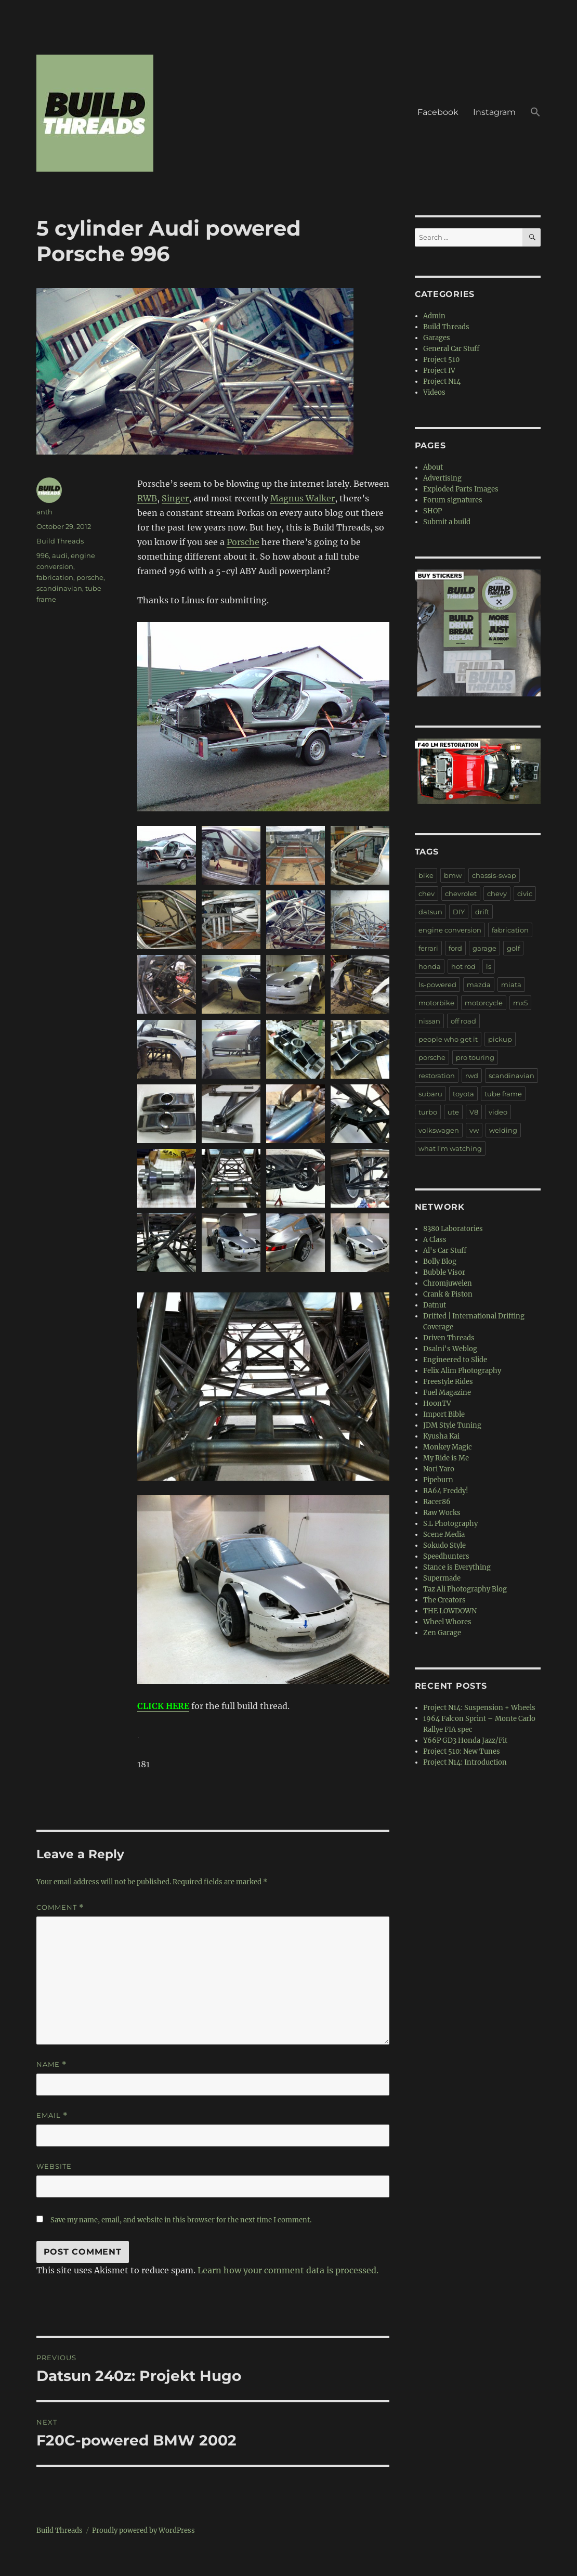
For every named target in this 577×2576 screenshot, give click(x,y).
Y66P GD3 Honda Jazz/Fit (465, 1740)
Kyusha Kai (441, 1436)
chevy (497, 893)
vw (474, 1130)
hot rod (463, 966)
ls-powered (437, 984)
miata (511, 984)
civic (524, 893)
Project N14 (442, 381)
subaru (430, 1094)
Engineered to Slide (455, 1359)
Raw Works (442, 1512)
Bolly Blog (439, 1261)
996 (42, 555)
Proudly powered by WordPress (143, 2530)
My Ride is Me (446, 1458)
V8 (473, 1112)
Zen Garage (442, 1632)
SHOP (432, 511)
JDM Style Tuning (452, 1425)
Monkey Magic (447, 1447)
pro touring (475, 1057)
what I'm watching (450, 1148)
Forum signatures (452, 500)
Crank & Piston (448, 1294)
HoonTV (437, 1403)
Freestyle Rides (448, 1381)
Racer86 (437, 1501)
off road (463, 1021)
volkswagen (438, 1130)
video (498, 1112)
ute (453, 1112)
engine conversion (449, 930)
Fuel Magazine (447, 1392)
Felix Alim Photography (462, 1370)
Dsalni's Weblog (450, 1348)
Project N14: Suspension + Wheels (479, 1707)
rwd (471, 1075)
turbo (427, 1112)
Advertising (442, 478)
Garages (436, 337)
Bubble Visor (444, 1272)
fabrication (54, 577)
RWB (147, 498)
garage (484, 948)
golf (513, 948)
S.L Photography (450, 1523)
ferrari (428, 948)
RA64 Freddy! (445, 1490)
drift (482, 912)
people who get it (448, 1039)
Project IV (439, 370)
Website (54, 2166)
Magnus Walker (302, 498)
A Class (435, 1239)
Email (52, 2115)
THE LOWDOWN (450, 1611)
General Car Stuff (451, 348)
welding (503, 1130)
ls (488, 966)
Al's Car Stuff (444, 1250)
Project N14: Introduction (465, 1762)
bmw (453, 875)
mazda (479, 984)
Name (51, 2064)
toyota (463, 1094)
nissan (429, 1021)
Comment (60, 1907)
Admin (434, 316)
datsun (430, 912)
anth (44, 512)
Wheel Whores (447, 1621)
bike (426, 875)
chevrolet (461, 893)
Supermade (442, 1578)
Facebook (437, 112)
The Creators (444, 1600)
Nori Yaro (438, 1469)
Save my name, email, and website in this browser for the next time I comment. (180, 2220)
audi (60, 555)
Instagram (494, 112)
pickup (500, 1039)
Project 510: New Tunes (461, 1751)
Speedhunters (446, 1556)
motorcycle (484, 1003)
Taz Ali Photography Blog (465, 1589)
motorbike (436, 1003)
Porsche (243, 542)
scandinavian (59, 588)
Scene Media (444, 1534)
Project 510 (441, 359)
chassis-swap (494, 875)
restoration (436, 1075)
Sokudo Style (444, 1545)
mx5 (520, 1003)
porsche (89, 577)
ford (455, 948)
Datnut (434, 1305)
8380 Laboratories (453, 1228)
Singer (175, 498)
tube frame (503, 1094)
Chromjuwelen (447, 1283)
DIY (459, 912)
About (433, 467)
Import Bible (444, 1414)
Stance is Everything (457, 1567)
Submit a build (446, 521)
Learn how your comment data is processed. (288, 2270)
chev (426, 893)
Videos (434, 392)
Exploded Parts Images (461, 489)
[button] (535, 113)
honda (429, 966)
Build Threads (60, 541)
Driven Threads (449, 1338)
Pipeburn (438, 1479)
